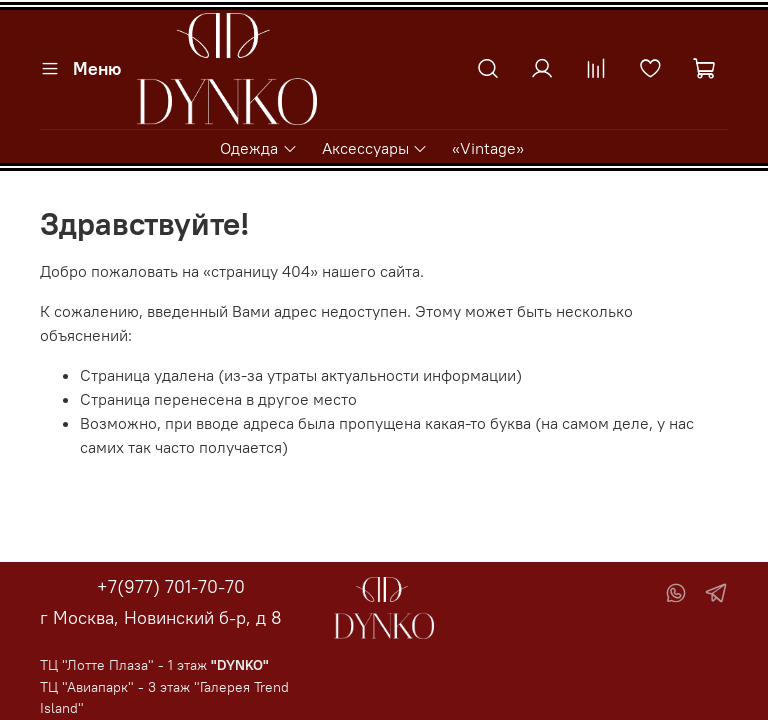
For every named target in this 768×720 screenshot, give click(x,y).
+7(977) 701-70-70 (171, 586)
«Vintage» (488, 148)
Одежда (258, 148)
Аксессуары (375, 148)
